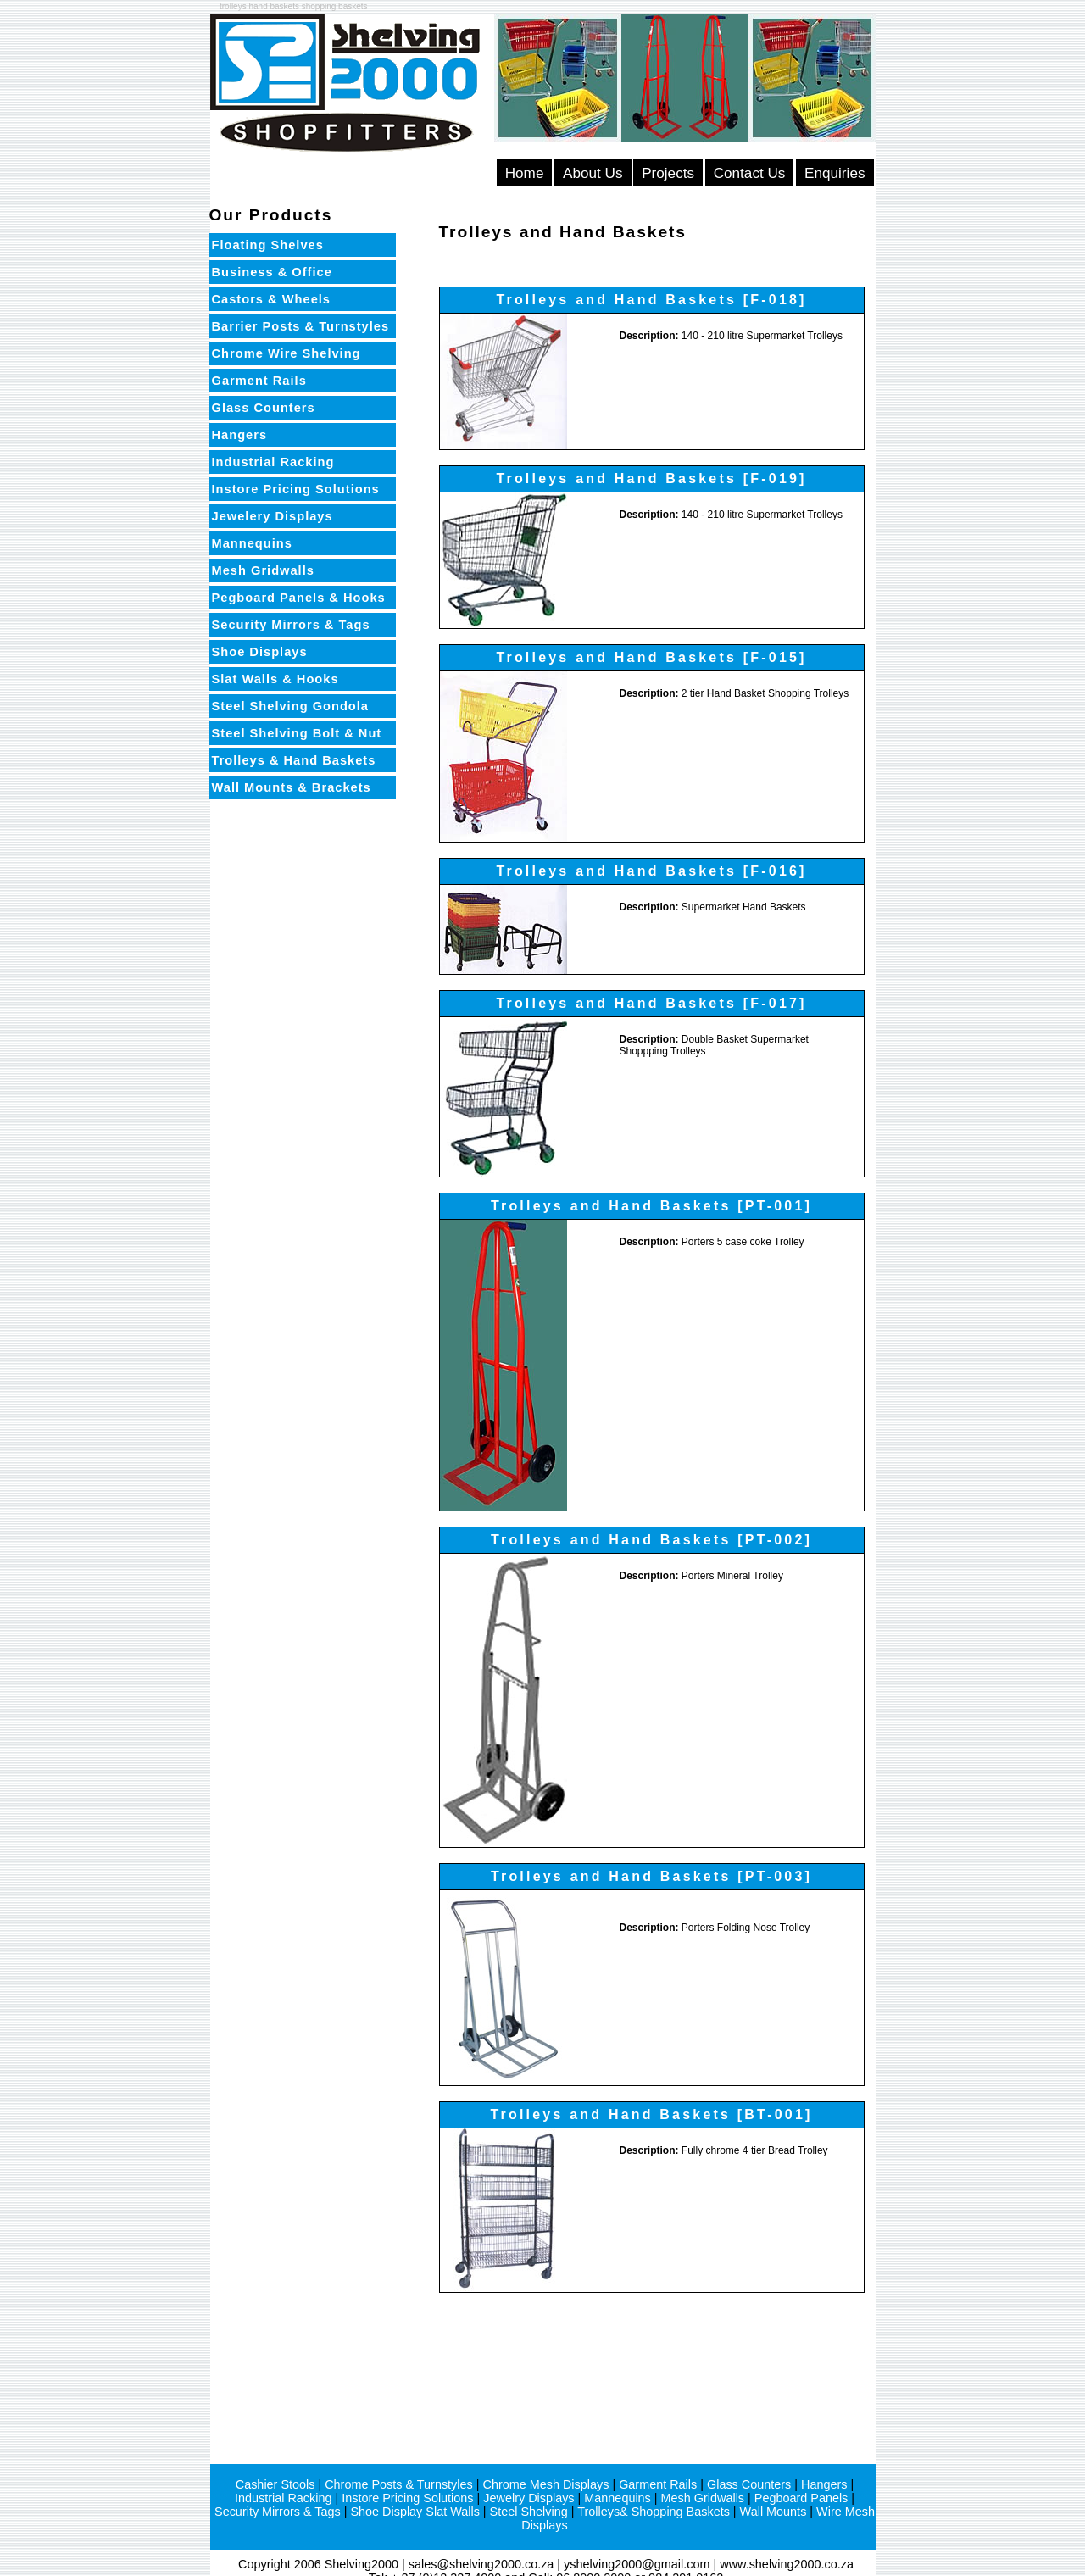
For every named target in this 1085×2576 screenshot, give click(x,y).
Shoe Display (386, 2511)
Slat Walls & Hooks (275, 679)
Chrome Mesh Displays (545, 2484)
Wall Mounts (773, 2511)
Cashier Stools (275, 2484)
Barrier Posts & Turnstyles (301, 326)
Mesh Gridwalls (263, 570)
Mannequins (252, 543)
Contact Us (750, 172)
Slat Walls (453, 2511)
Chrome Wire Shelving (286, 353)
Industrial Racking (273, 462)
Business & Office (272, 272)
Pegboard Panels (801, 2498)
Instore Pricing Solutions (296, 489)
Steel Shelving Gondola (291, 706)
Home (524, 172)
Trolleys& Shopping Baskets (653, 2511)
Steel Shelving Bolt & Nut (297, 733)
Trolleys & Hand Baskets (294, 760)
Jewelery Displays (272, 516)
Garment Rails (259, 380)
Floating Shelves (268, 245)
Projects (668, 172)
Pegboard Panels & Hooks (299, 597)
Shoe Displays (260, 652)
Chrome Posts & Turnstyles (399, 2484)
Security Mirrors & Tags (291, 624)
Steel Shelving (529, 2511)
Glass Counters (263, 407)
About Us (593, 172)
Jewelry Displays (528, 2498)
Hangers (240, 435)
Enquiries (834, 172)
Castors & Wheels (271, 299)
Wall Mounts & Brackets (291, 787)
